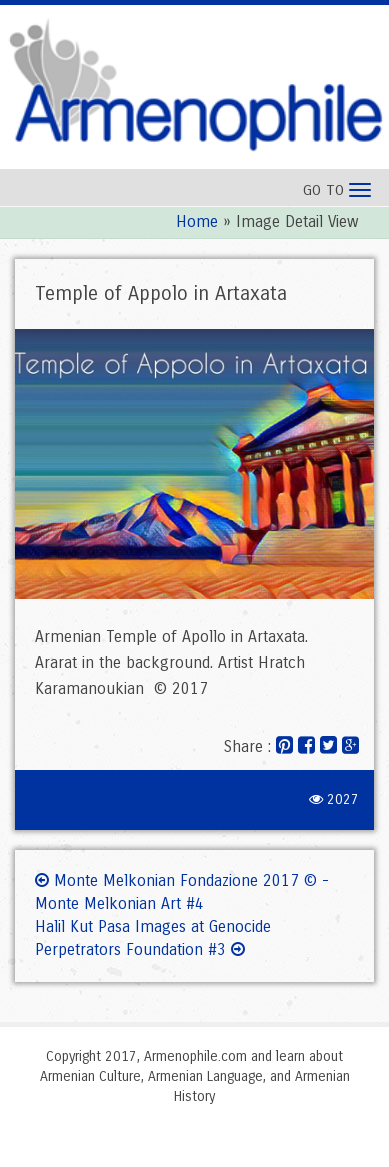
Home (197, 221)
